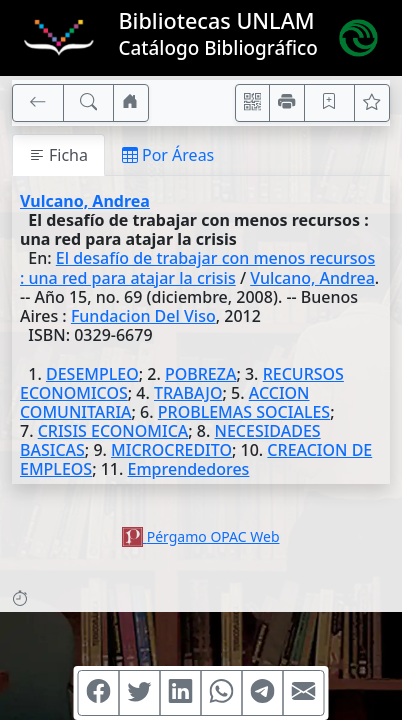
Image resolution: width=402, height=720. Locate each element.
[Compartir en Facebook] (99, 693)
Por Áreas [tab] (168, 155)
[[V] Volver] (38, 103)
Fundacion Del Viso (143, 316)
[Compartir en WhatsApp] (222, 693)
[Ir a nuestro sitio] (131, 103)
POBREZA (200, 374)
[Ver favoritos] (372, 103)
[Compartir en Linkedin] (181, 693)
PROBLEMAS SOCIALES (244, 412)
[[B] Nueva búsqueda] (89, 103)
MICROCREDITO (171, 450)
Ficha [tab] (58, 155)
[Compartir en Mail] (304, 693)
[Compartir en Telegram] (263, 693)
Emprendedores (189, 469)
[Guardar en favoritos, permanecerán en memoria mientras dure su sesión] (330, 103)
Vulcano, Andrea (85, 201)
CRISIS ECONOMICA (113, 431)
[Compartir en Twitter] (140, 693)
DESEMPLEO (92, 374)
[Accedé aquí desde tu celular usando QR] (253, 103)
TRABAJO (188, 393)
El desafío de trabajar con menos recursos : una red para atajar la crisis (197, 267)
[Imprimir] (287, 103)
